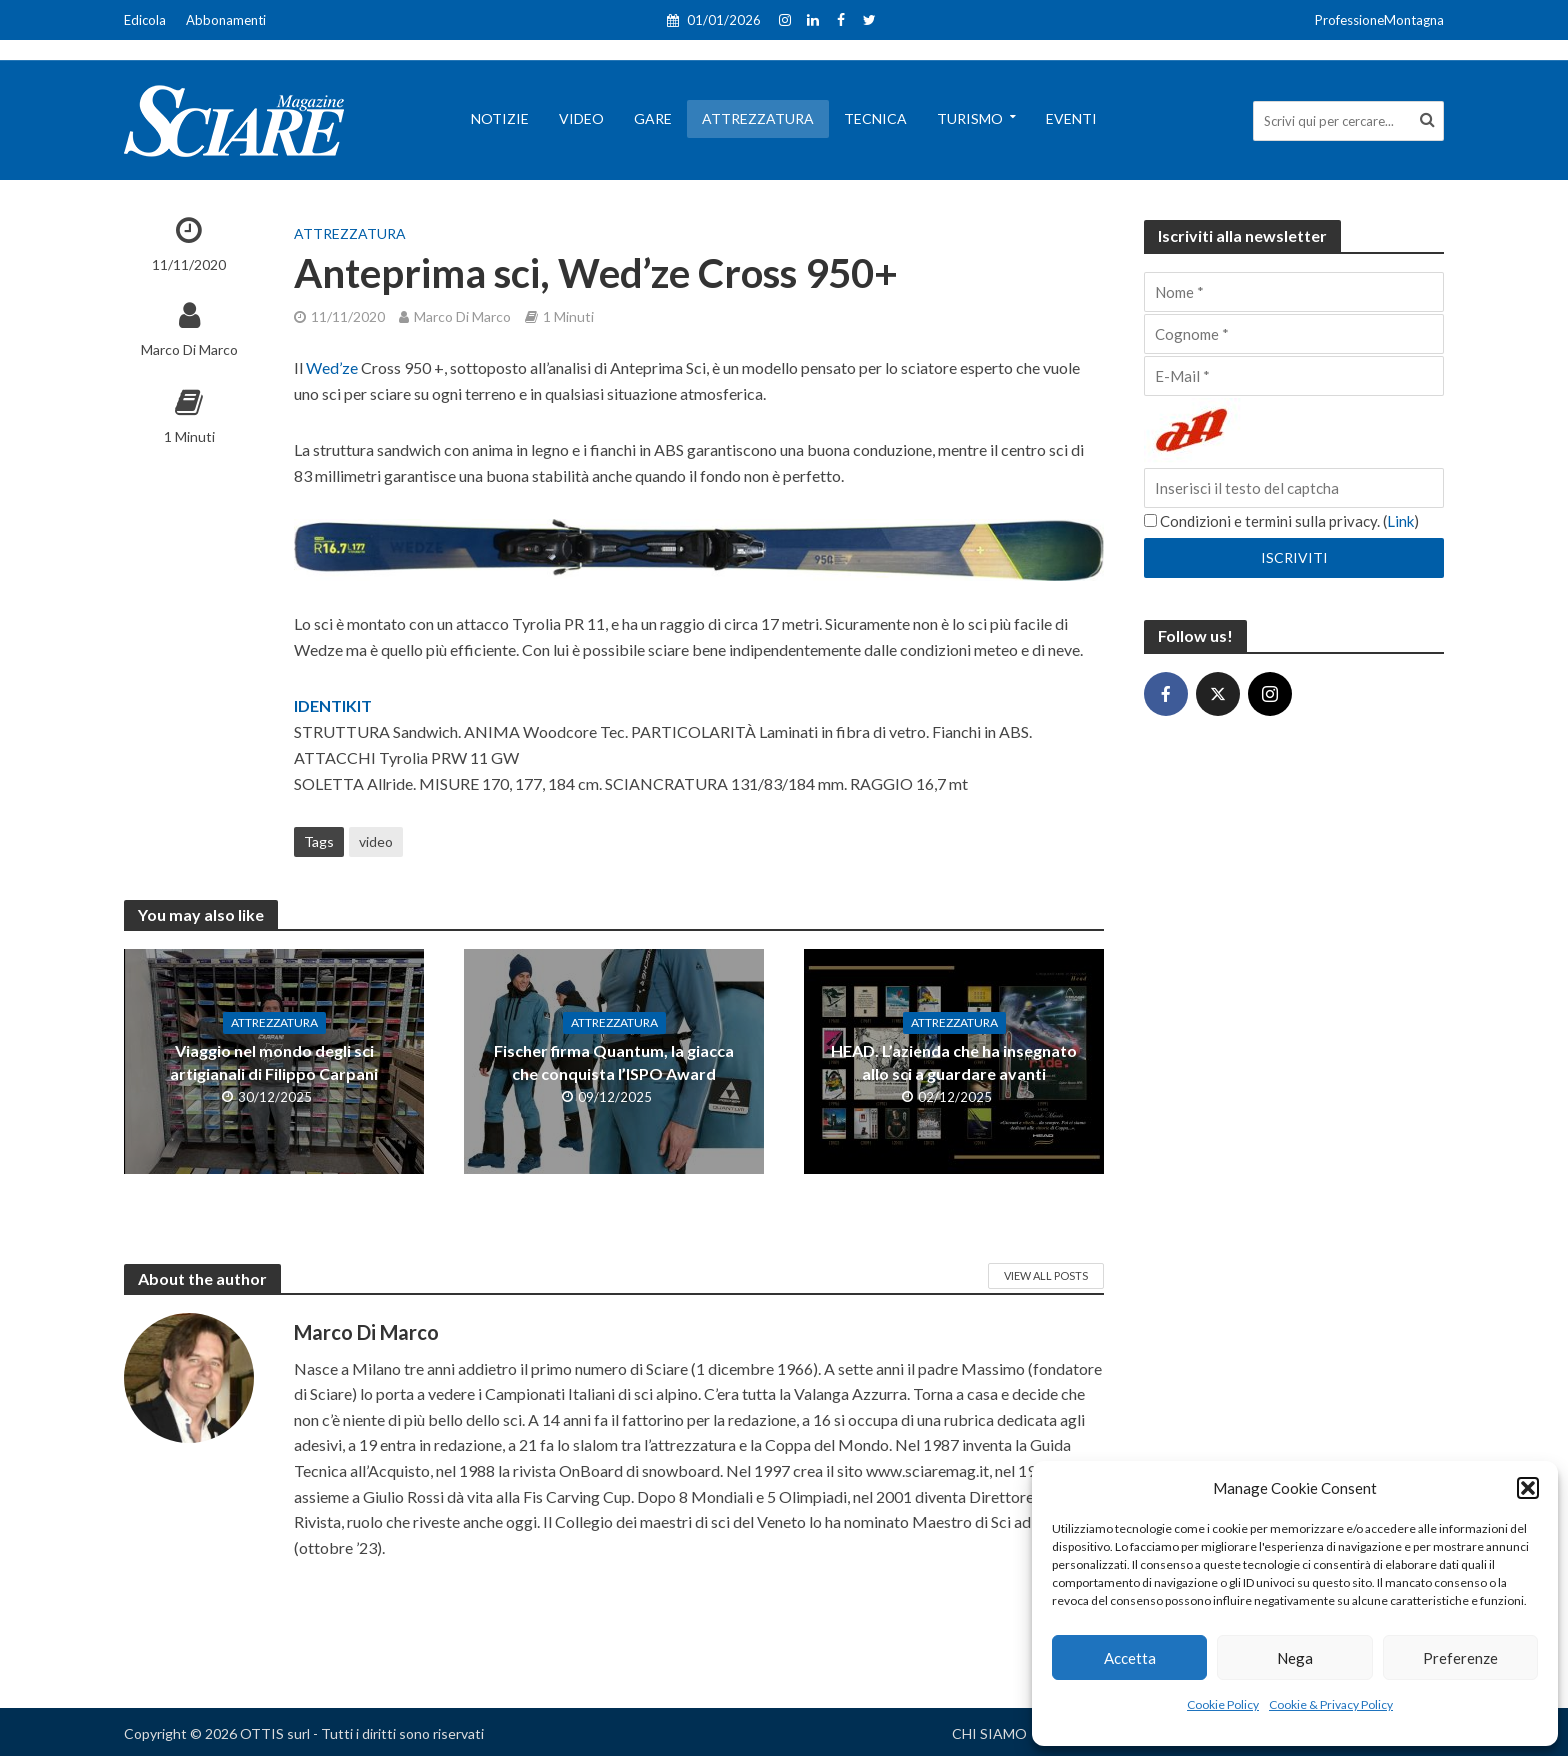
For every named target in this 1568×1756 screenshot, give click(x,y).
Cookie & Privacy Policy (1331, 1704)
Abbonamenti (226, 20)
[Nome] (1294, 292)
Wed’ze (333, 367)
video (376, 841)
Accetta (1130, 1658)
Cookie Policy (1223, 1704)
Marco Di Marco (189, 349)
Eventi (1071, 118)
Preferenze (1460, 1658)
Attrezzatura (758, 118)
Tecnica (875, 118)
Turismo (970, 118)
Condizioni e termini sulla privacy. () (1281, 521)
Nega (1295, 1658)
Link (1400, 521)
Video (581, 118)
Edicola (145, 20)
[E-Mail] (1294, 376)
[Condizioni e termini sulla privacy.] (1150, 520)
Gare (653, 118)
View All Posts (1046, 1275)
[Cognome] (1294, 334)
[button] (1528, 1488)
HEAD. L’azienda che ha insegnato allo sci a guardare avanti (954, 1062)
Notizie (500, 118)
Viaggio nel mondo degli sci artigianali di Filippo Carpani (274, 1062)
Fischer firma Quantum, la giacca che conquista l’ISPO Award (614, 1062)
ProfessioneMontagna (1379, 20)
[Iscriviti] (1294, 558)
